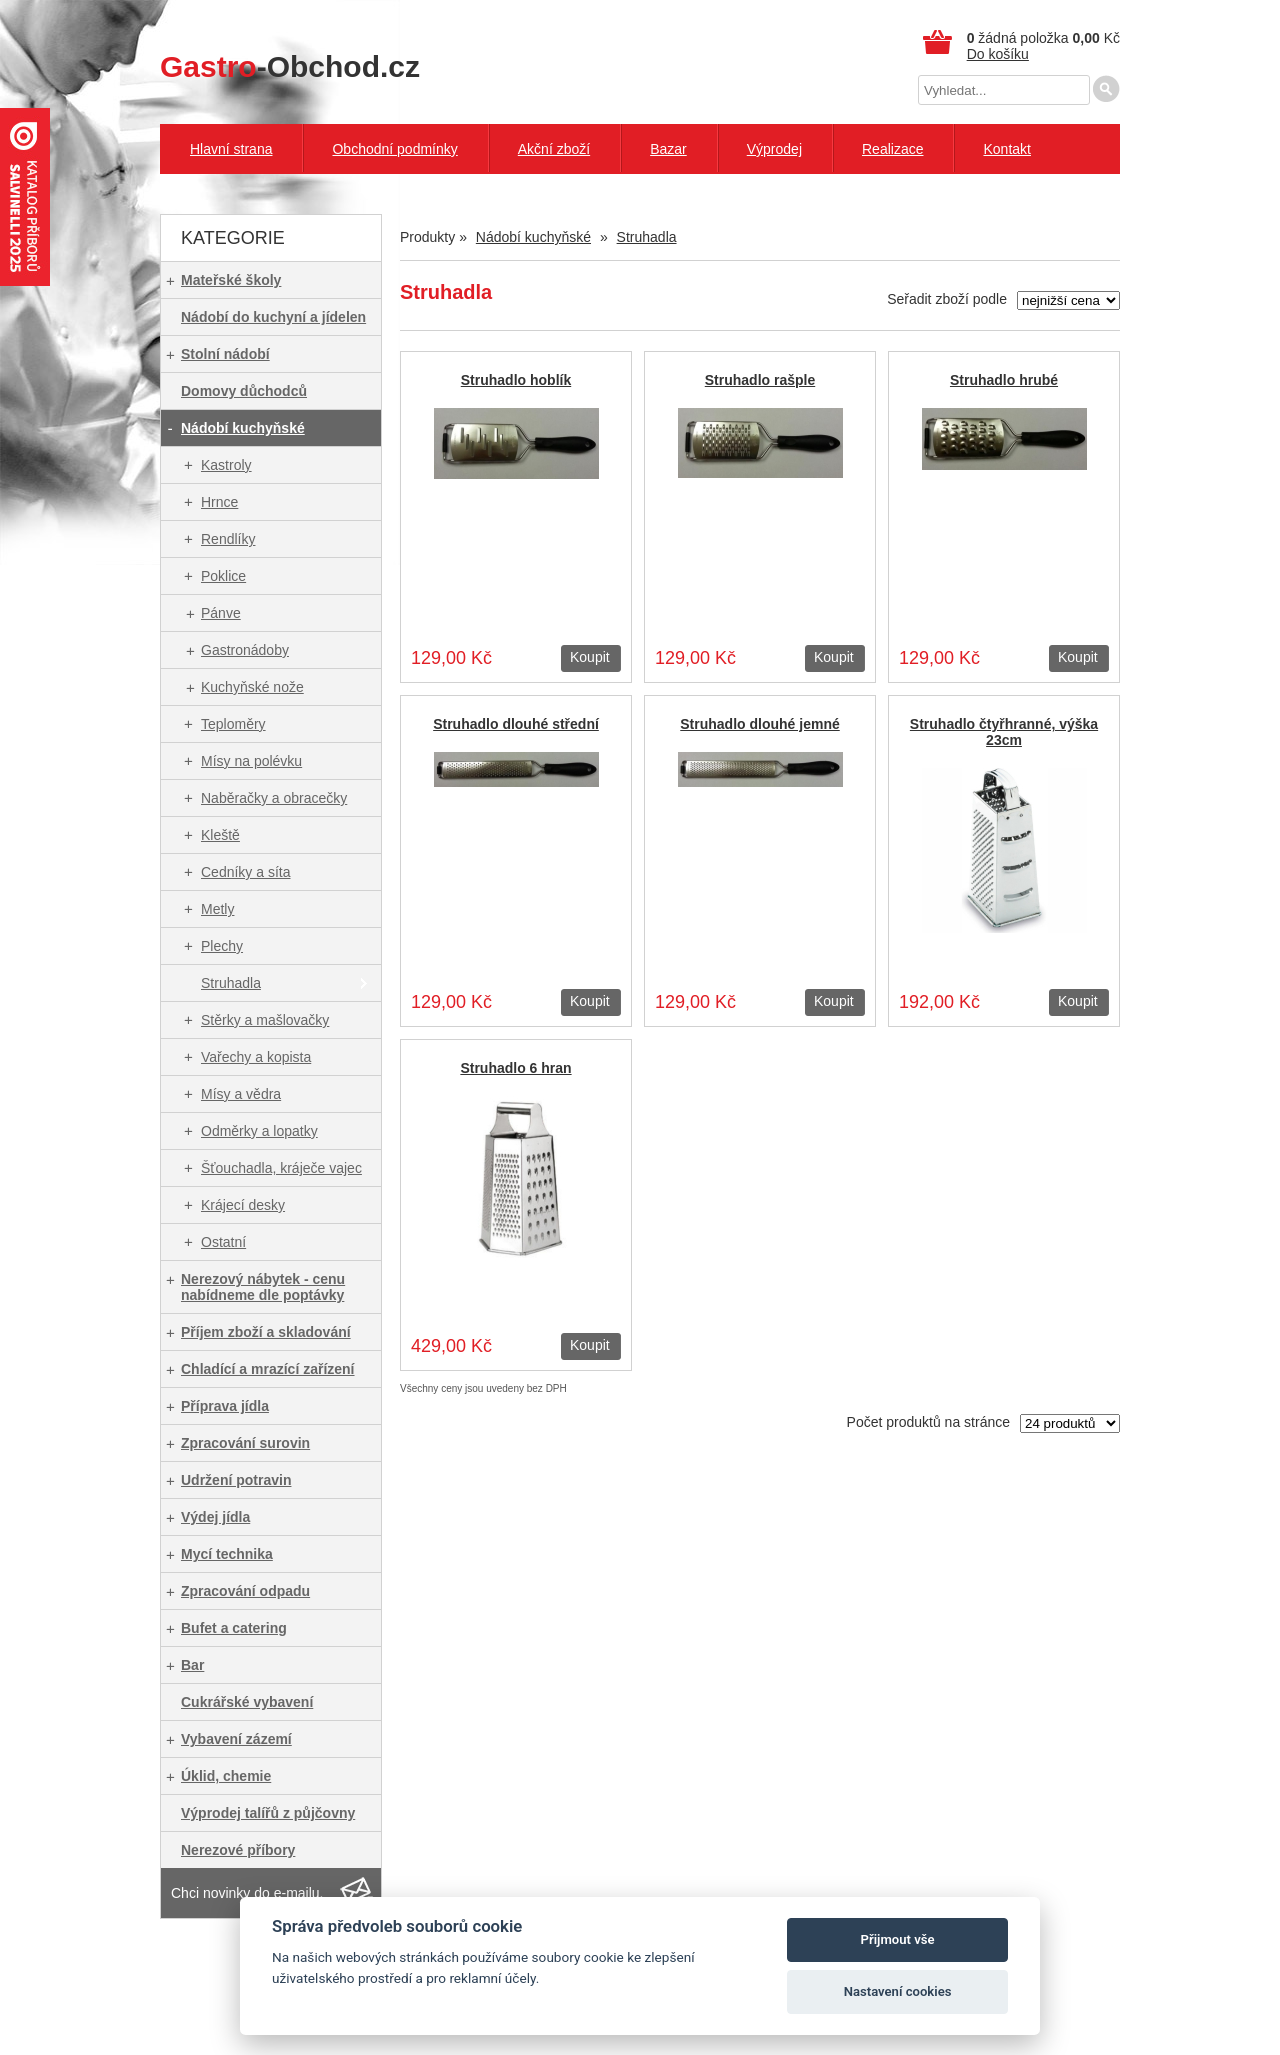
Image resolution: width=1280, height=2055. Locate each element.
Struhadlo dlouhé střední (516, 724)
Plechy (222, 946)
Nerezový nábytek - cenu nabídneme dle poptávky (263, 1287)
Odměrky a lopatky (259, 1131)
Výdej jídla (215, 1517)
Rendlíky (228, 539)
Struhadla (231, 983)
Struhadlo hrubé (1004, 380)
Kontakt (1006, 149)
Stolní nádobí (225, 354)
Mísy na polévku (251, 761)
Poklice (223, 576)
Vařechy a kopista (256, 1057)
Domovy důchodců (244, 391)
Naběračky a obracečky (274, 798)
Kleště (220, 835)
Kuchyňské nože (252, 687)
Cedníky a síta (246, 872)
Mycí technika (227, 1554)
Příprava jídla (225, 1406)
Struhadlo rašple (760, 380)
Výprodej (774, 149)
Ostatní (223, 1242)
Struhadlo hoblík (516, 380)
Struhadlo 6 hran (515, 1068)
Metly (217, 909)
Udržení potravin (236, 1480)
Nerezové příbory (238, 1850)
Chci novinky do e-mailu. (247, 1893)
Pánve (221, 613)
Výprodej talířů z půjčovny (268, 1813)
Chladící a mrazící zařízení (268, 1369)
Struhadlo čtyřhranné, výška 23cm (1004, 732)
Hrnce (219, 502)
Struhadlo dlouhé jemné (759, 724)
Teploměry (233, 724)
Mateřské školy (231, 280)
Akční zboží (554, 149)
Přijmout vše (898, 1939)
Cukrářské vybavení (247, 1702)
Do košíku (998, 54)
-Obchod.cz (290, 66)
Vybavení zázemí (236, 1739)
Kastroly (226, 465)
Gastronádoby (245, 650)
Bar (192, 1665)
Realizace (892, 149)
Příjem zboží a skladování (266, 1332)
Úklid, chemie (226, 1776)
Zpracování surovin (245, 1443)
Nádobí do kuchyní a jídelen (273, 317)
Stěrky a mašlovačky (265, 1020)
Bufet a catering (234, 1628)
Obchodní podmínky (394, 149)
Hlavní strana (231, 149)
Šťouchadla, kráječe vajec (281, 1168)
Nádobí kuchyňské (243, 428)
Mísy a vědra (241, 1094)
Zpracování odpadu (245, 1591)
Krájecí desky (243, 1205)
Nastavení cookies (898, 1991)
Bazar (668, 149)
